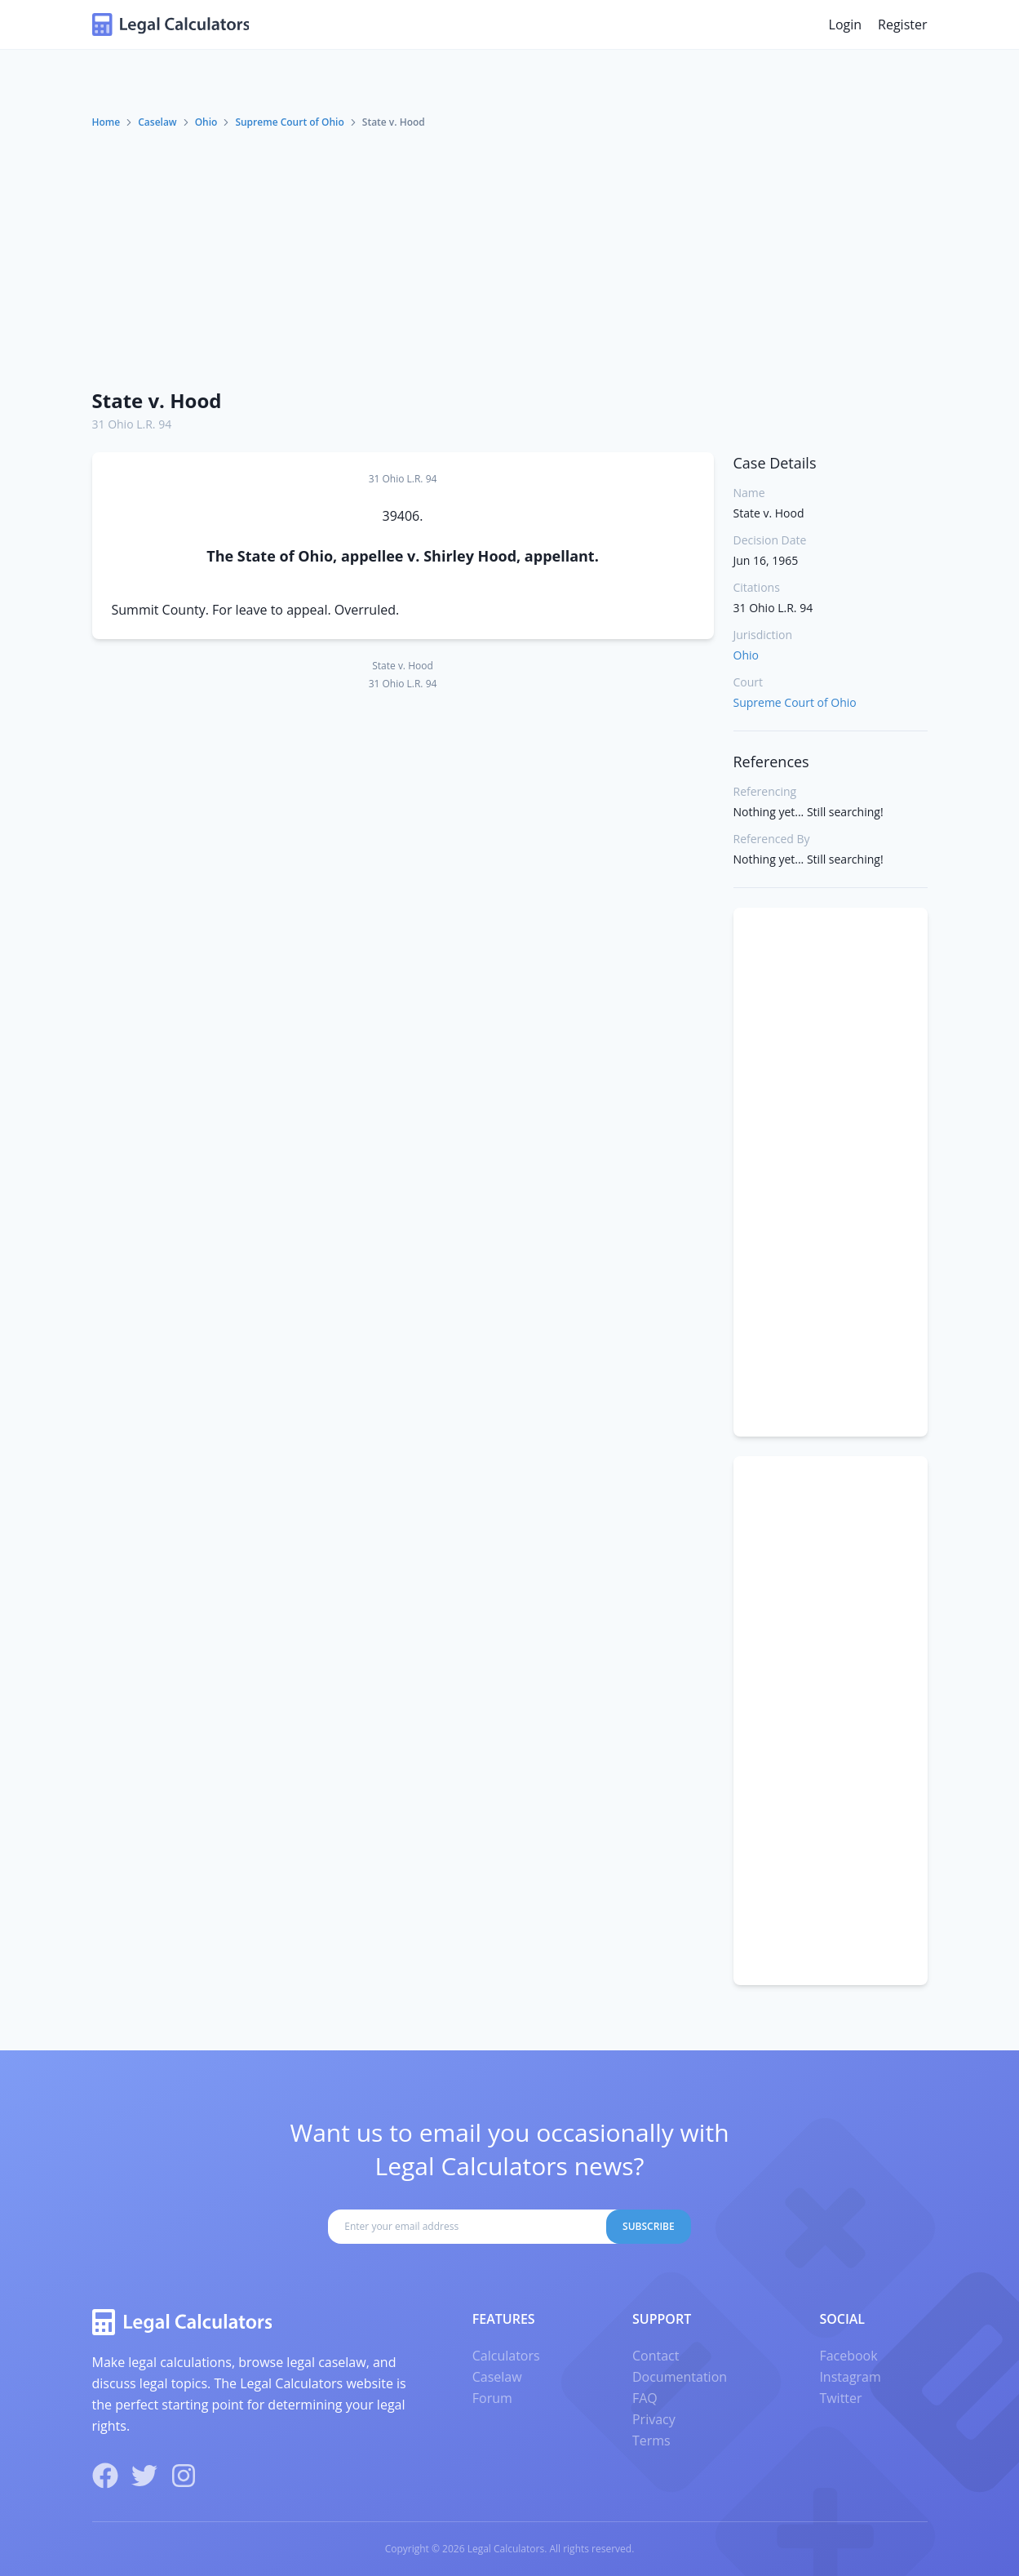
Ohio (206, 122)
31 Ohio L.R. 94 (132, 424)
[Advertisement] (510, 252)
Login (845, 24)
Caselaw (157, 122)
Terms (651, 2440)
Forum (492, 2398)
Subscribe (648, 2226)
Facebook (848, 2356)
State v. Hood (157, 400)
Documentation (679, 2377)
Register (902, 24)
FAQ (645, 2398)
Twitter (840, 2398)
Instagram (849, 2377)
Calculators (506, 2356)
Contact (655, 2356)
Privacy (654, 2419)
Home (106, 122)
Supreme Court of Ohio (289, 122)
